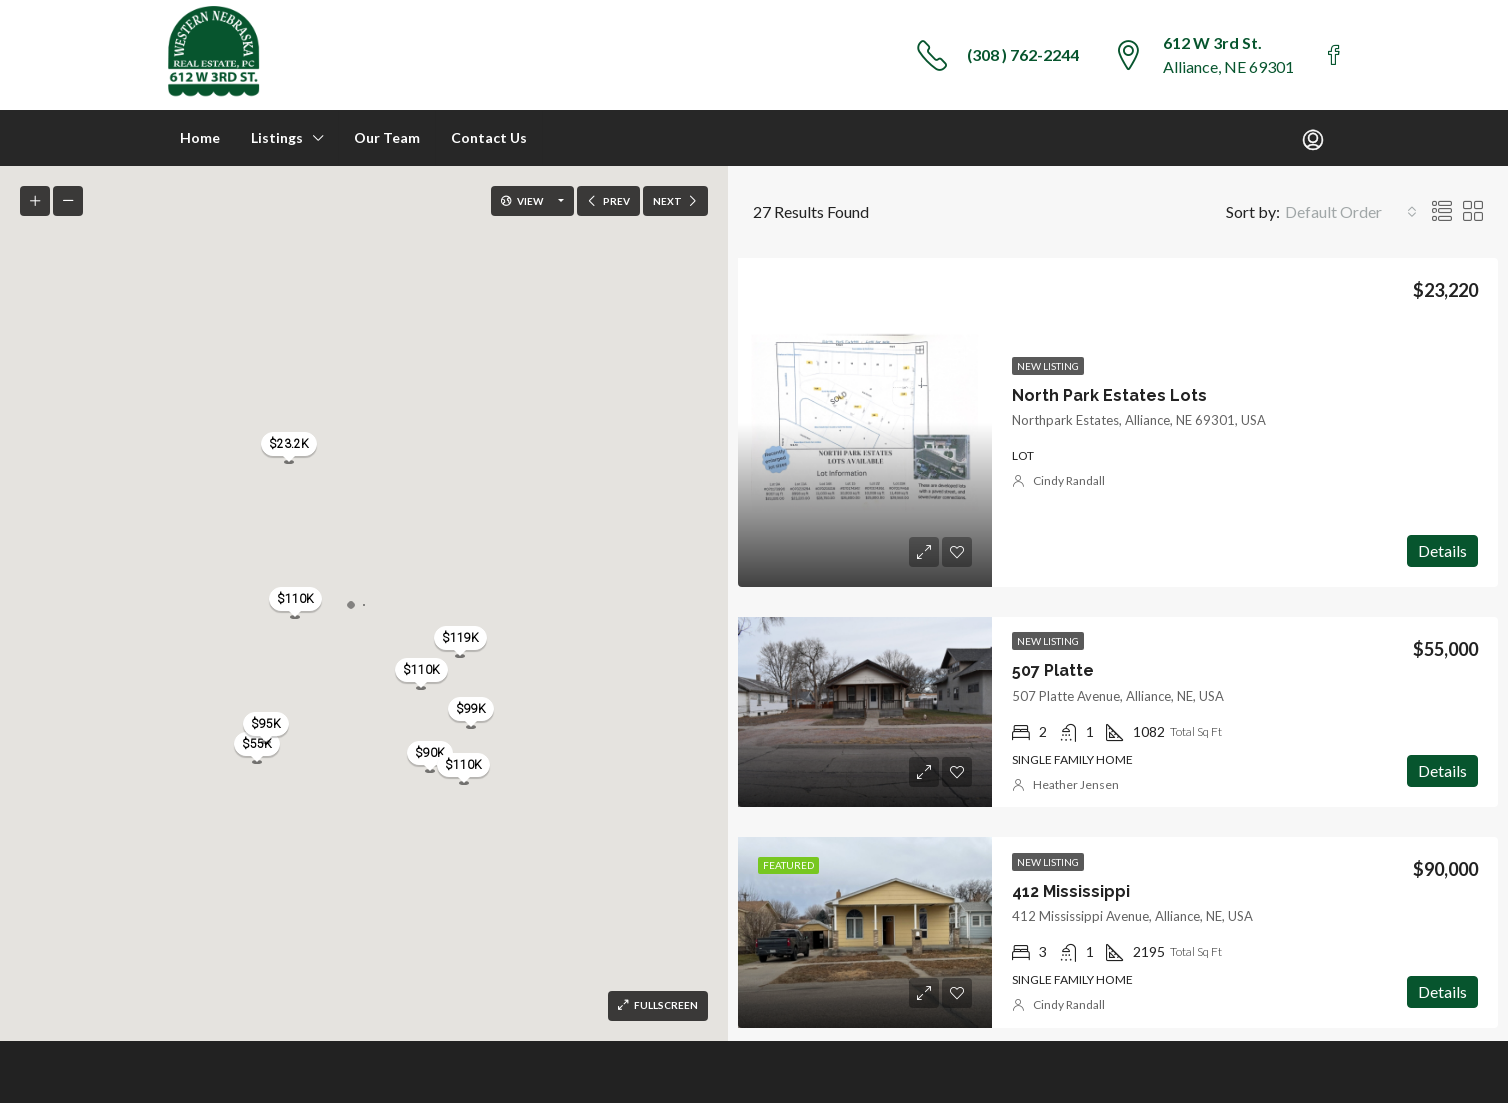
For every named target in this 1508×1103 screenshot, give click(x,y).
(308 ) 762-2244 (1023, 54)
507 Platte (1053, 670)
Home (200, 137)
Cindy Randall (1069, 480)
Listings (277, 137)
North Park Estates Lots (1109, 395)
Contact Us (489, 137)
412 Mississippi (1071, 891)
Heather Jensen (1076, 784)
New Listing (1048, 366)
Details (1442, 550)
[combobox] (1351, 212)
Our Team (387, 137)
